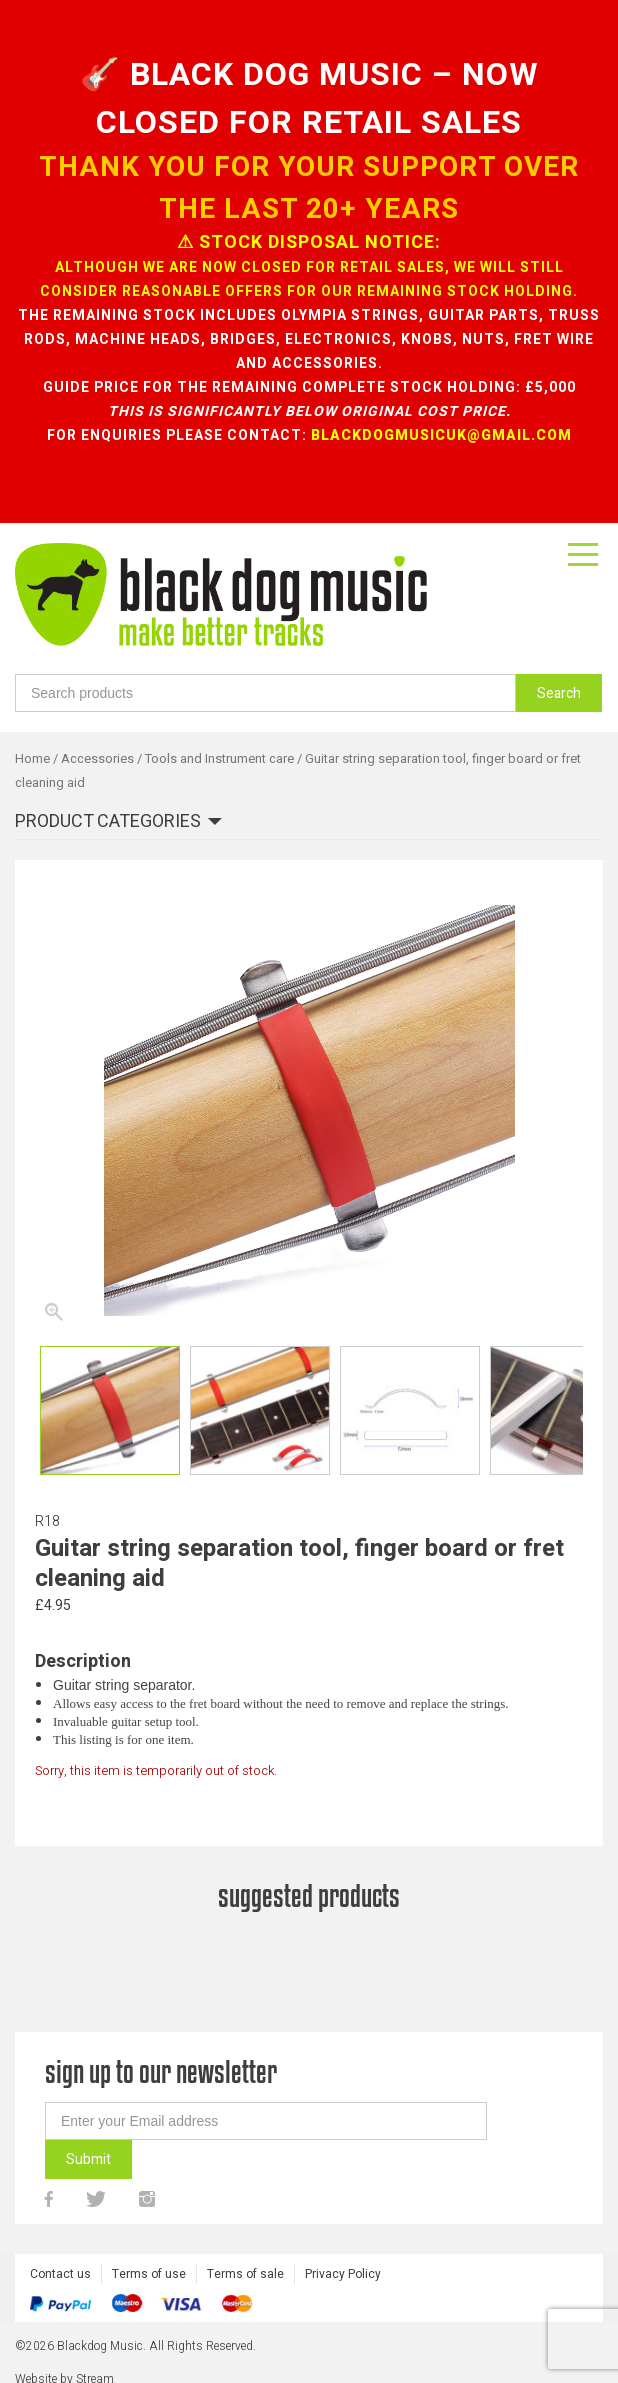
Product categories (108, 822)
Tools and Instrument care (219, 759)
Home (32, 759)
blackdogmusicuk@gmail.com (441, 435)
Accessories (97, 759)
